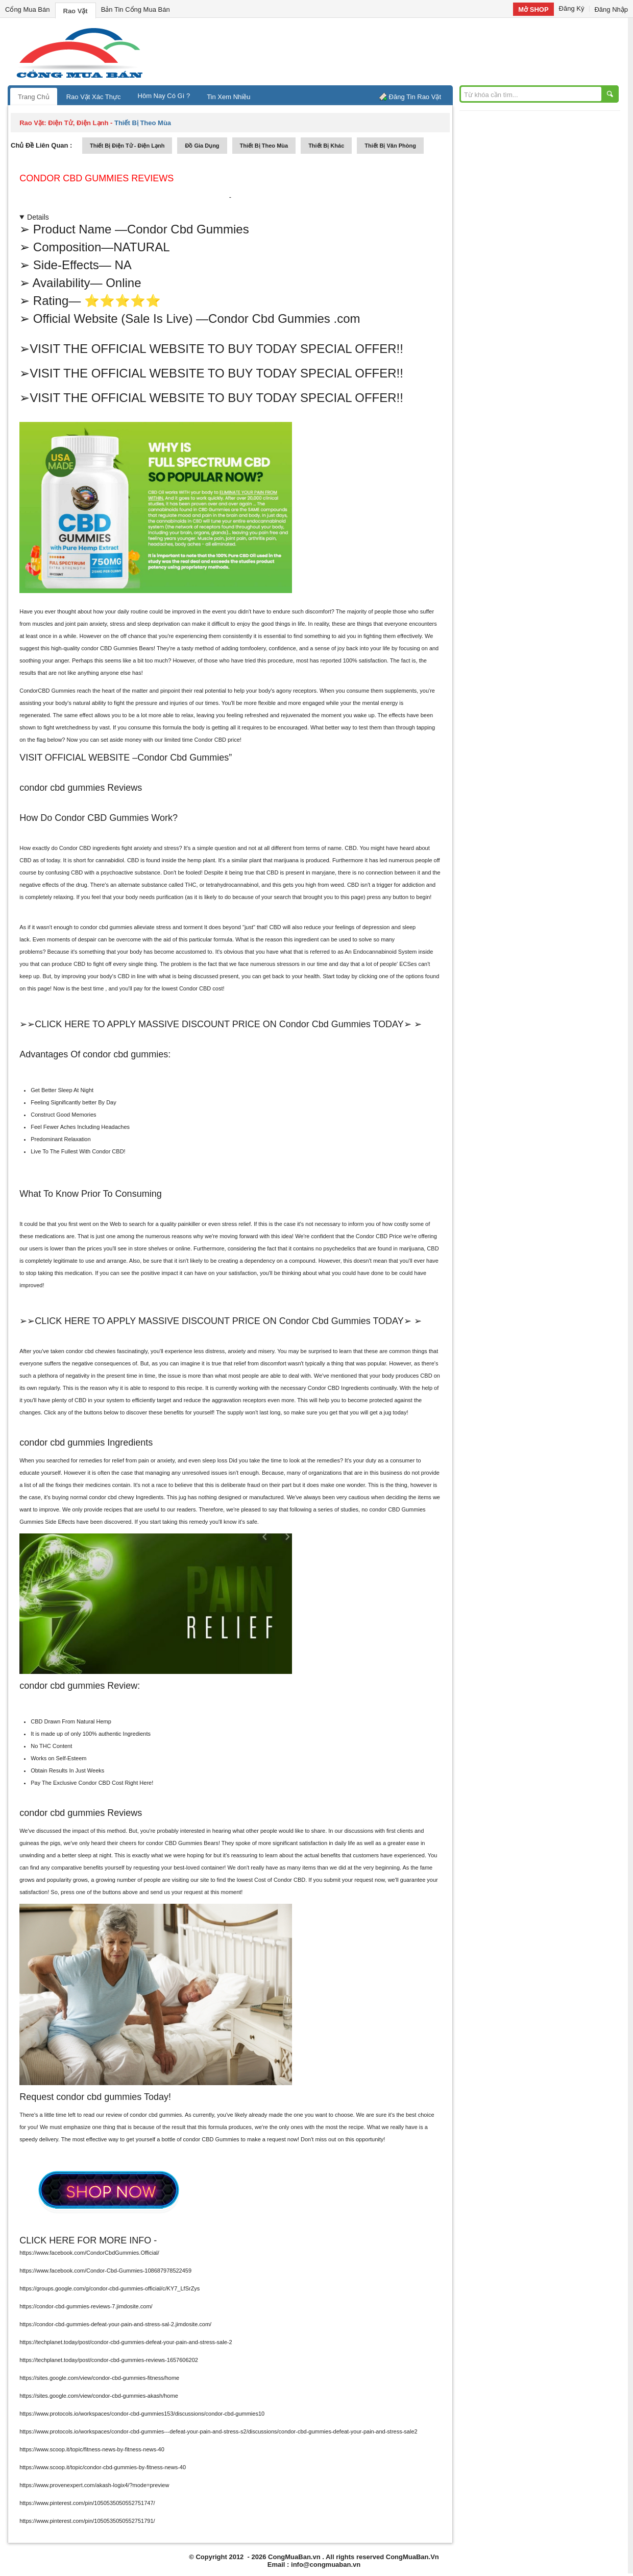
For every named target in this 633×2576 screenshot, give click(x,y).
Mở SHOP (533, 9)
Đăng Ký (572, 8)
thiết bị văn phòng (390, 146)
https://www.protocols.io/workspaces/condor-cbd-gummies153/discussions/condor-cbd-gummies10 (141, 2413)
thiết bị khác (326, 146)
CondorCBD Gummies (47, 691)
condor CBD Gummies (109, 648)
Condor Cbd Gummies (188, 229)
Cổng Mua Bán (27, 9)
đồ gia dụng (202, 146)
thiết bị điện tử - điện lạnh (127, 146)
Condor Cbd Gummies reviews (96, 178)
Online (123, 283)
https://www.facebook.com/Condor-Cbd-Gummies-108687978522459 (105, 2270)
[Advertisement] (403, 51)
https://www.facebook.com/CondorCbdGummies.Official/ (89, 2253)
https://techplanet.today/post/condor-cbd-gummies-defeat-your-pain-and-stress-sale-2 (125, 2342)
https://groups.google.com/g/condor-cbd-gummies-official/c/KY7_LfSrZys (109, 2288)
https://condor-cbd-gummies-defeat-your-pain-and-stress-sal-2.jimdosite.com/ (115, 2324)
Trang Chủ (34, 97)
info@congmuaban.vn (325, 2564)
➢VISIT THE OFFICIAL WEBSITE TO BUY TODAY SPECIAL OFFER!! (211, 349)
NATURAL (141, 247)
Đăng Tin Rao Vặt (415, 97)
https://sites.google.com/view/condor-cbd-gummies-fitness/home (99, 2378)
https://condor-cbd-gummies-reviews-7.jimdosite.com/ (85, 2306)
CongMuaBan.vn (294, 2557)
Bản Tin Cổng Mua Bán (135, 9)
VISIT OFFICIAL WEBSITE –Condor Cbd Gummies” (125, 757)
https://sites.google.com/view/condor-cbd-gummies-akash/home (98, 2396)
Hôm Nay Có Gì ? (164, 96)
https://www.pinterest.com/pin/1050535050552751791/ (87, 2521)
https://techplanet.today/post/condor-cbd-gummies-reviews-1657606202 (108, 2360)
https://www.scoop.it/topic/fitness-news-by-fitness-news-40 (91, 2449)
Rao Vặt (75, 11)
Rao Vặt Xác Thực (93, 97)
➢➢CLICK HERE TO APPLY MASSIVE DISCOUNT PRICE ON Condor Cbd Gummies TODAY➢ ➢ (220, 1024)
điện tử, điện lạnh (78, 123)
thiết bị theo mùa (264, 146)
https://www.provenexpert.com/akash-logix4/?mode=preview (94, 2485)
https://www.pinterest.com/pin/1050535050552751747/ (87, 2503)
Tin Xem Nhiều (228, 97)
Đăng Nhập (611, 9)
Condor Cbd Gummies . (284, 318)
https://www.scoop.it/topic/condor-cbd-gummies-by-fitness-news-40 (102, 2467)
